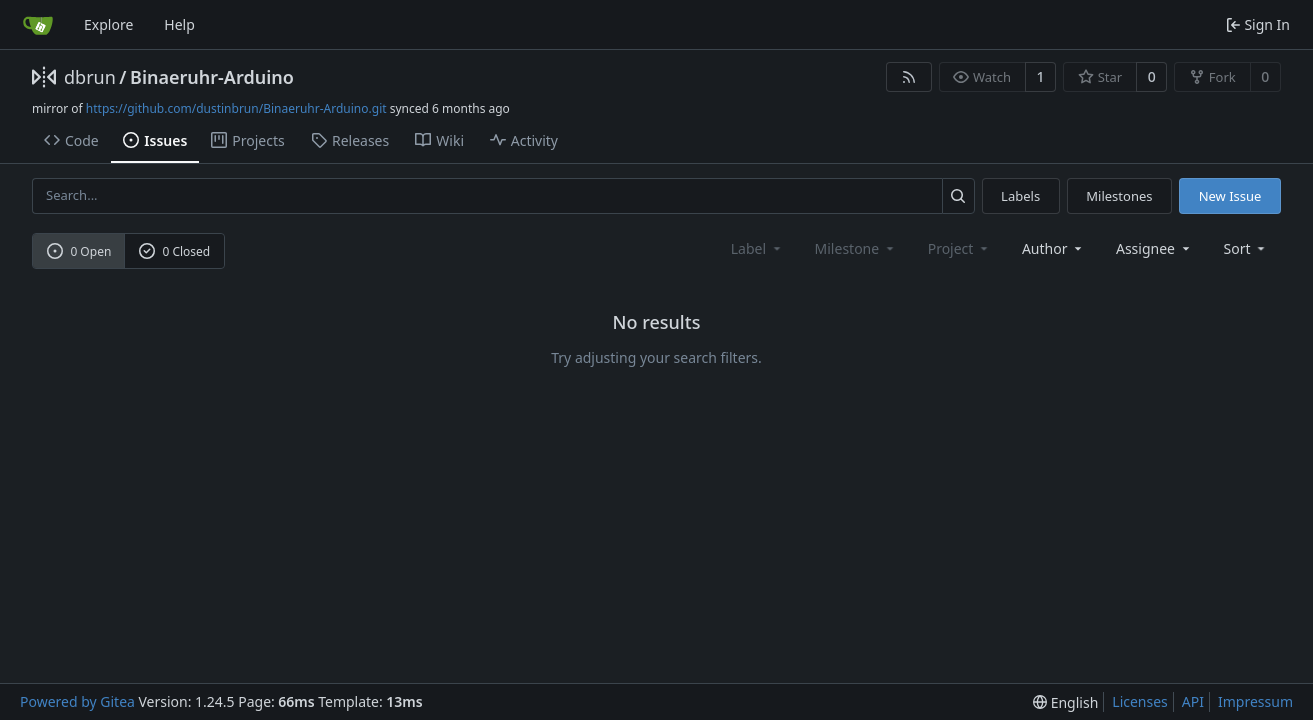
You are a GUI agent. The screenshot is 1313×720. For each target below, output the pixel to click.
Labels (1020, 196)
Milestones (1119, 196)
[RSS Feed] (909, 77)
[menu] (1246, 248)
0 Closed (175, 251)
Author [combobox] (1053, 248)
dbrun (90, 77)
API (1193, 701)
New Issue (1230, 196)
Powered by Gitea (77, 701)
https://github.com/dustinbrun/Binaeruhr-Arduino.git (236, 108)
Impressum (1255, 701)
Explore (108, 24)
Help (179, 24)
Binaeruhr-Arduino (212, 77)
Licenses (1140, 701)
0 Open (79, 251)
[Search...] (958, 195)
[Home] (38, 25)
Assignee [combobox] (1154, 248)
